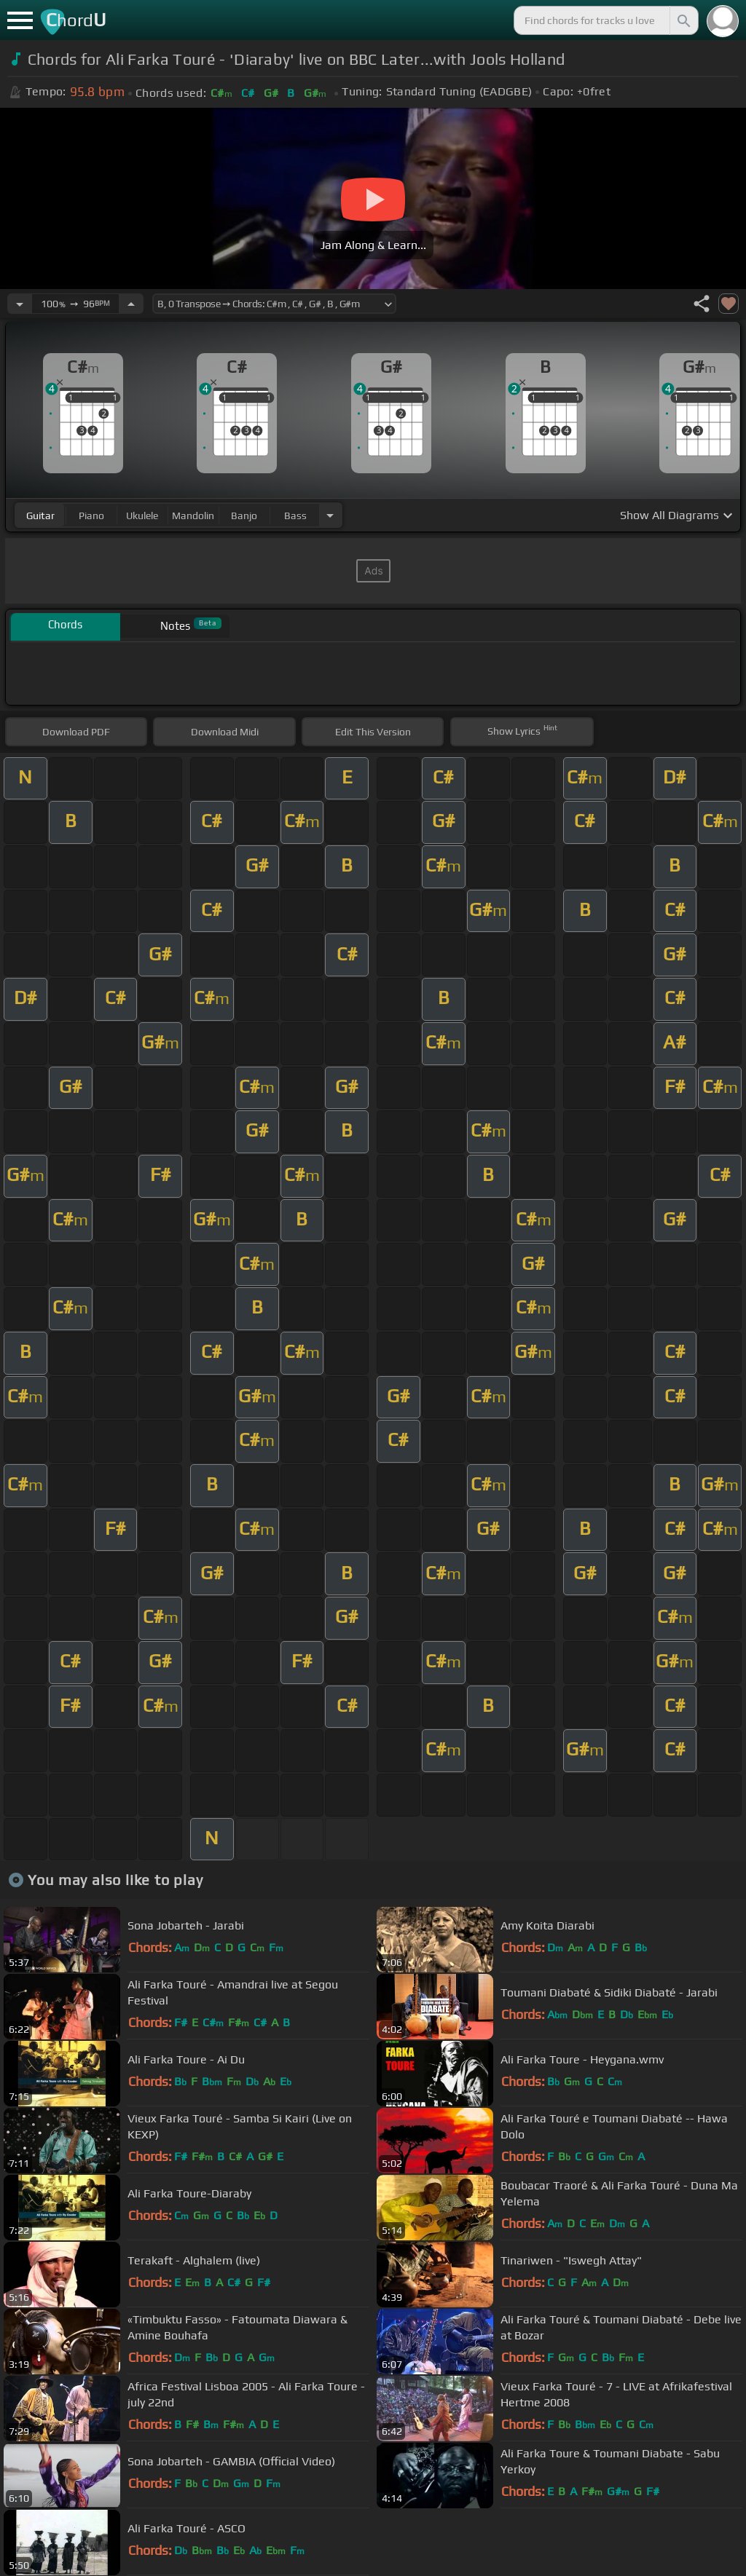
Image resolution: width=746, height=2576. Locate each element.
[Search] (683, 20)
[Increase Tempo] (131, 303)
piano (91, 515)
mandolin (193, 515)
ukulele (142, 515)
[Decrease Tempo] (19, 303)
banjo (244, 515)
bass (295, 515)
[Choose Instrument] (330, 515)
